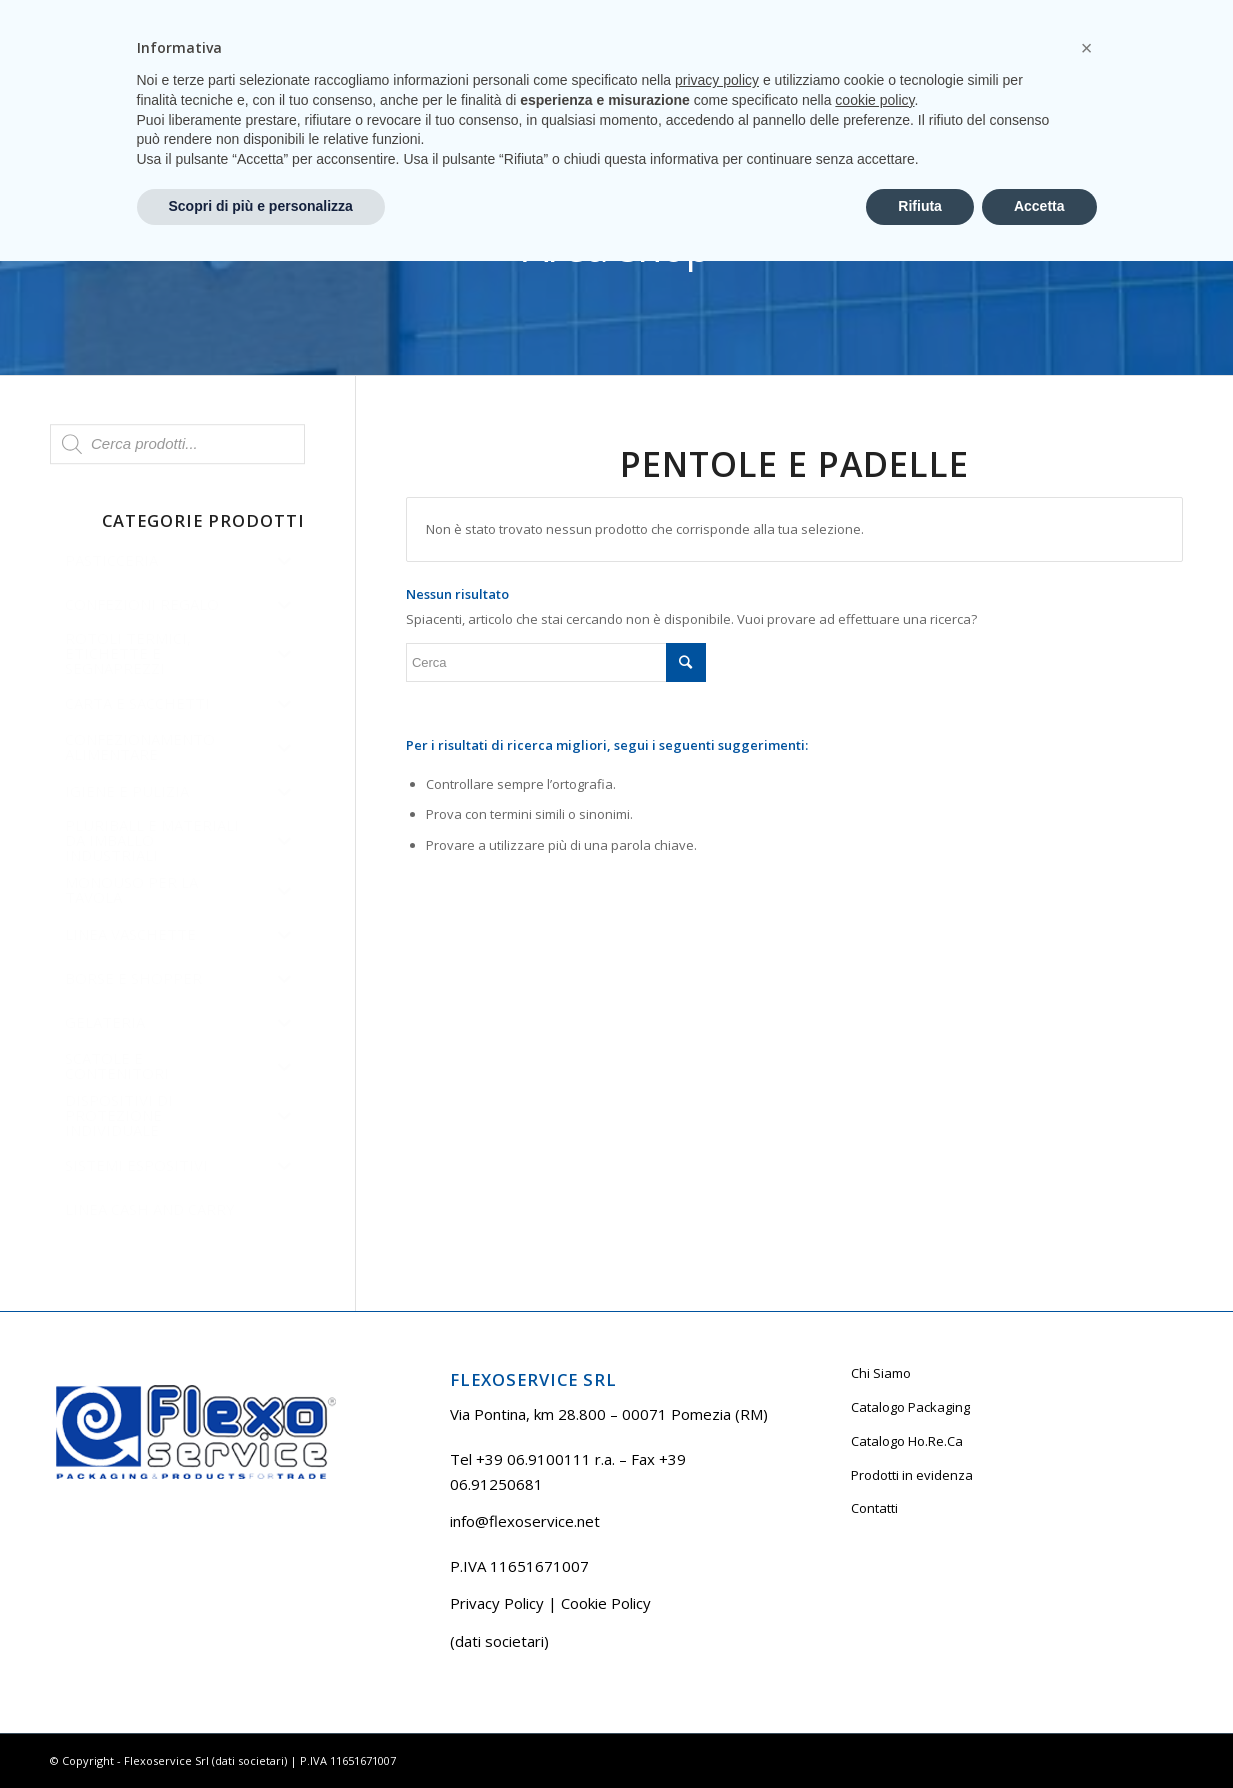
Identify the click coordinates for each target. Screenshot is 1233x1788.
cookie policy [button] (874, 1627)
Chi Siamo (881, 1373)
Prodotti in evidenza (912, 1475)
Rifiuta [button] (920, 1733)
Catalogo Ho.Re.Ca (907, 1441)
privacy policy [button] (717, 1607)
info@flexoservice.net (525, 1521)
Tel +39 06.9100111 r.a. (110, 14)
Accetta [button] (1039, 1733)
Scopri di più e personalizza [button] (261, 1733)
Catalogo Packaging (910, 1407)
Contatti (874, 1508)
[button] (1087, 1575)
